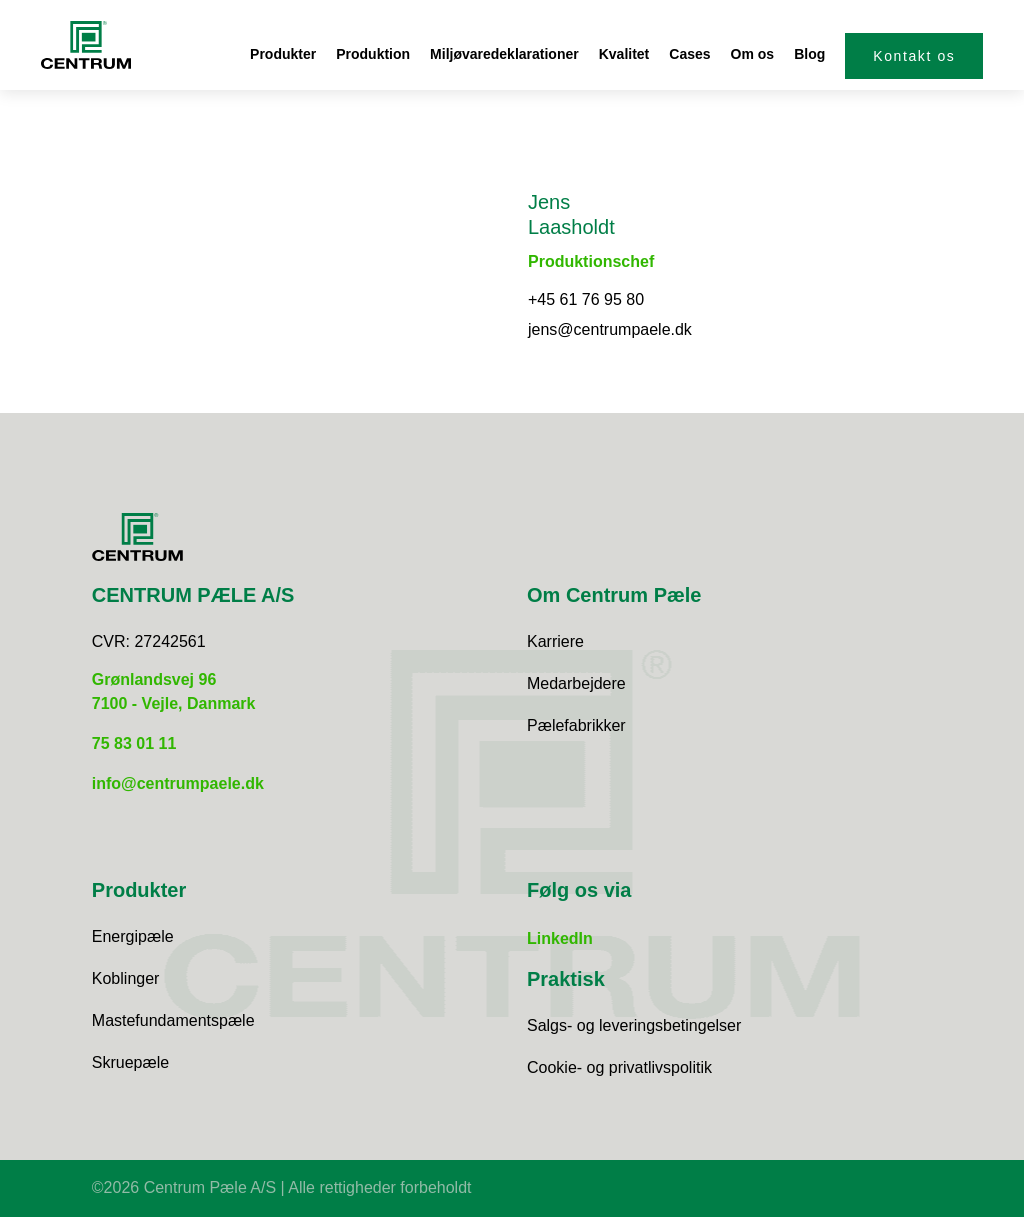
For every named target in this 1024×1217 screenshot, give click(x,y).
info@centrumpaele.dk (178, 783)
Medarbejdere (576, 683)
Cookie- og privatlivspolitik (619, 1067)
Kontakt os (914, 56)
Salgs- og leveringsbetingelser (634, 1025)
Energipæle (133, 936)
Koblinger (126, 978)
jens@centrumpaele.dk (610, 329)
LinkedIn (560, 938)
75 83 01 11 (134, 743)
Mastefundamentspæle (173, 1020)
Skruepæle (130, 1062)
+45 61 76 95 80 (586, 299)
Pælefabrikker (576, 725)
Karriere (555, 641)
